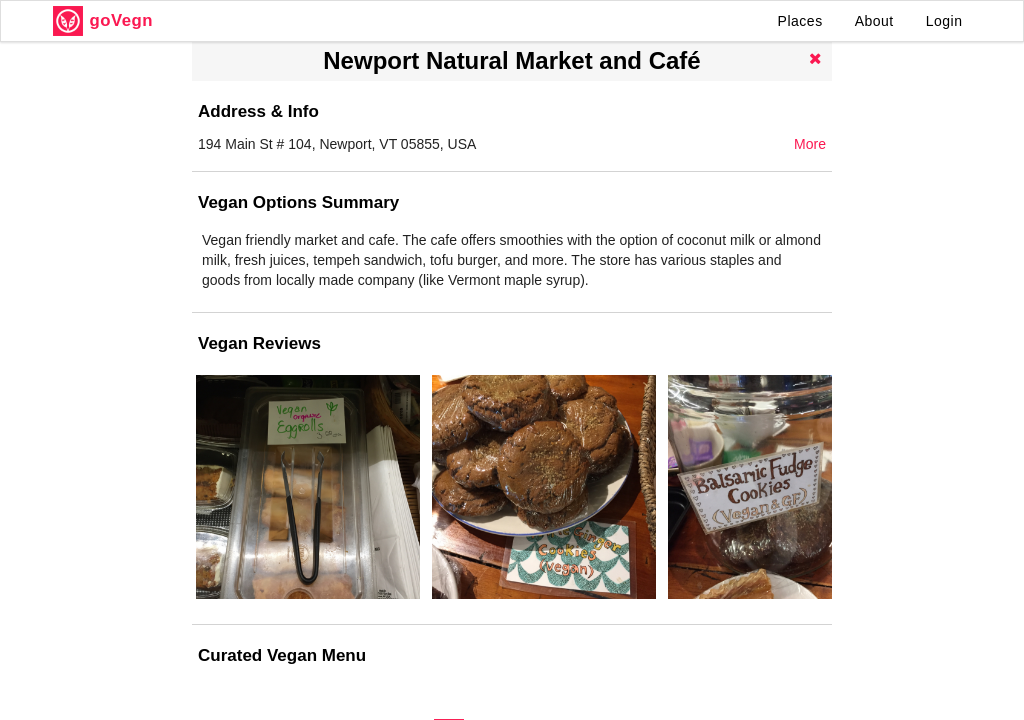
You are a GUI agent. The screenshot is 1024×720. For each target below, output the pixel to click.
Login (944, 21)
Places (800, 21)
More (810, 144)
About (874, 21)
